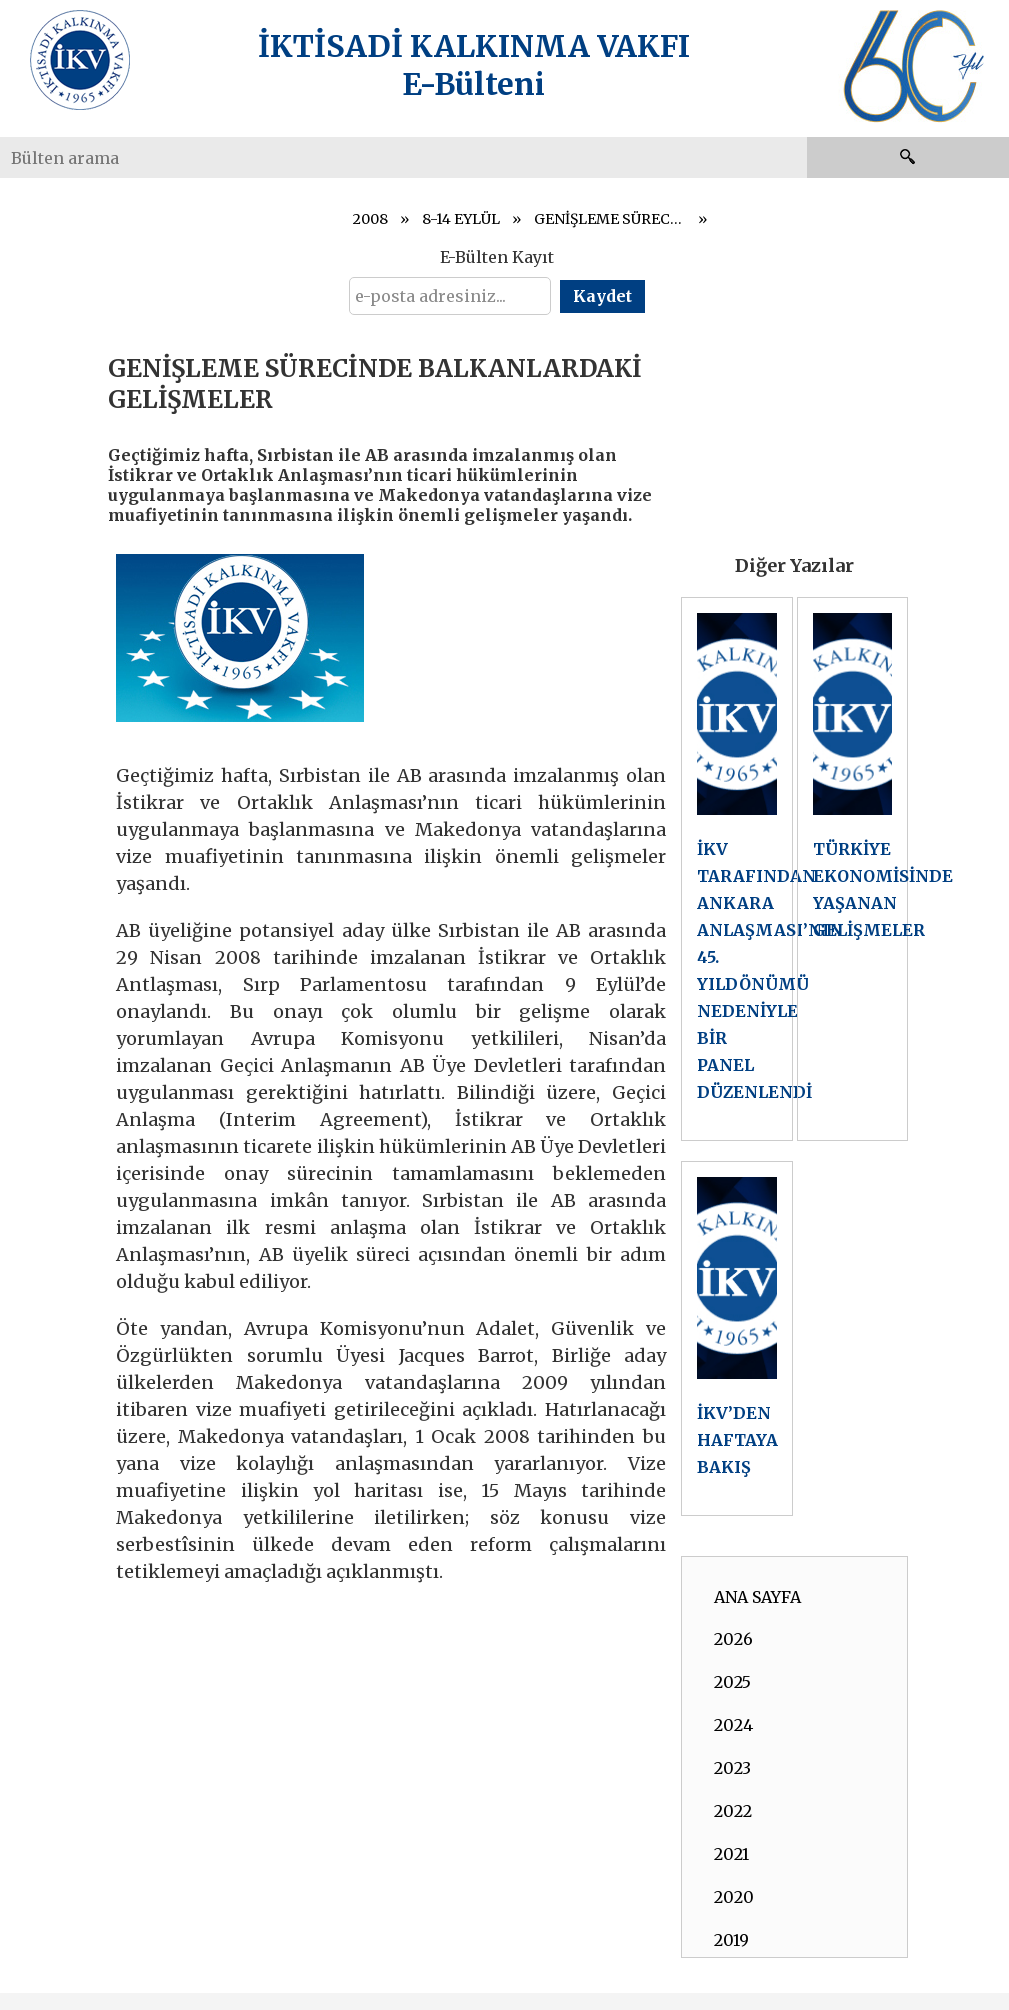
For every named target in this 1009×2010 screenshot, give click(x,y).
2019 (731, 1940)
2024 (733, 1725)
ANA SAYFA (757, 1597)
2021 (731, 1854)
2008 (370, 219)
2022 (733, 1811)
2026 (733, 1639)
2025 (732, 1682)
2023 (732, 1768)
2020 (734, 1897)
